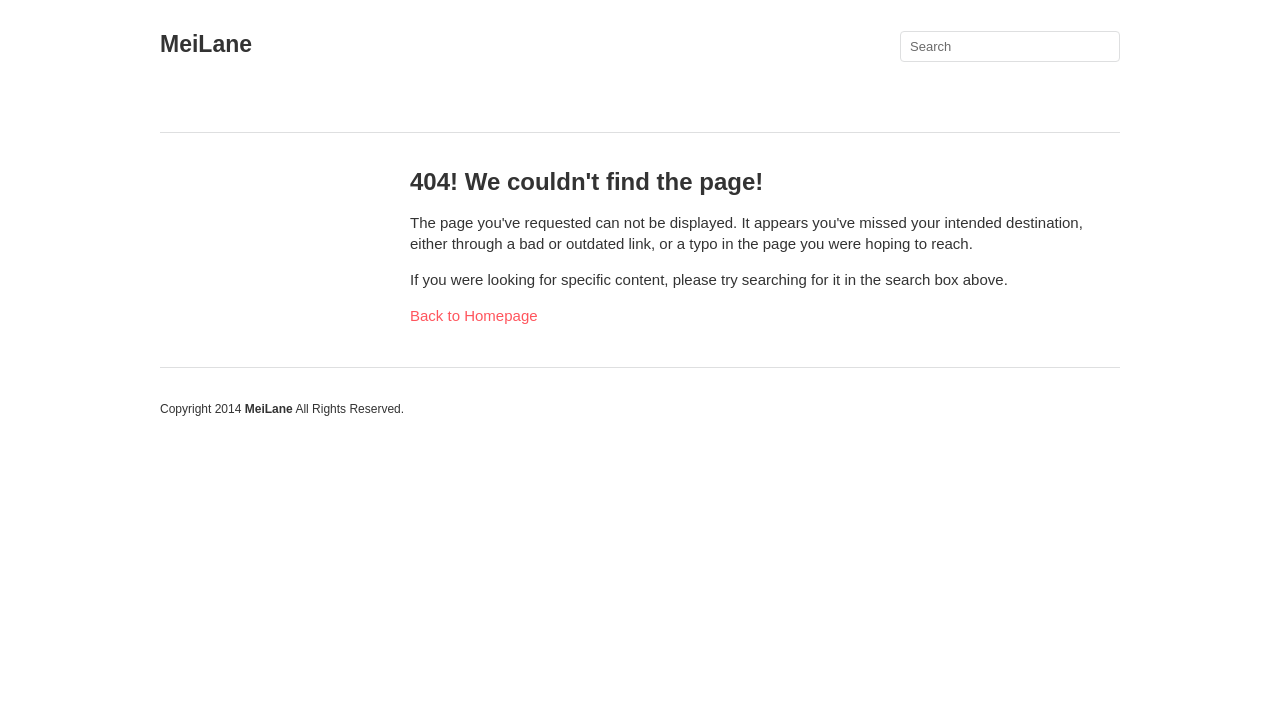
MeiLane (206, 44)
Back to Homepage (474, 315)
